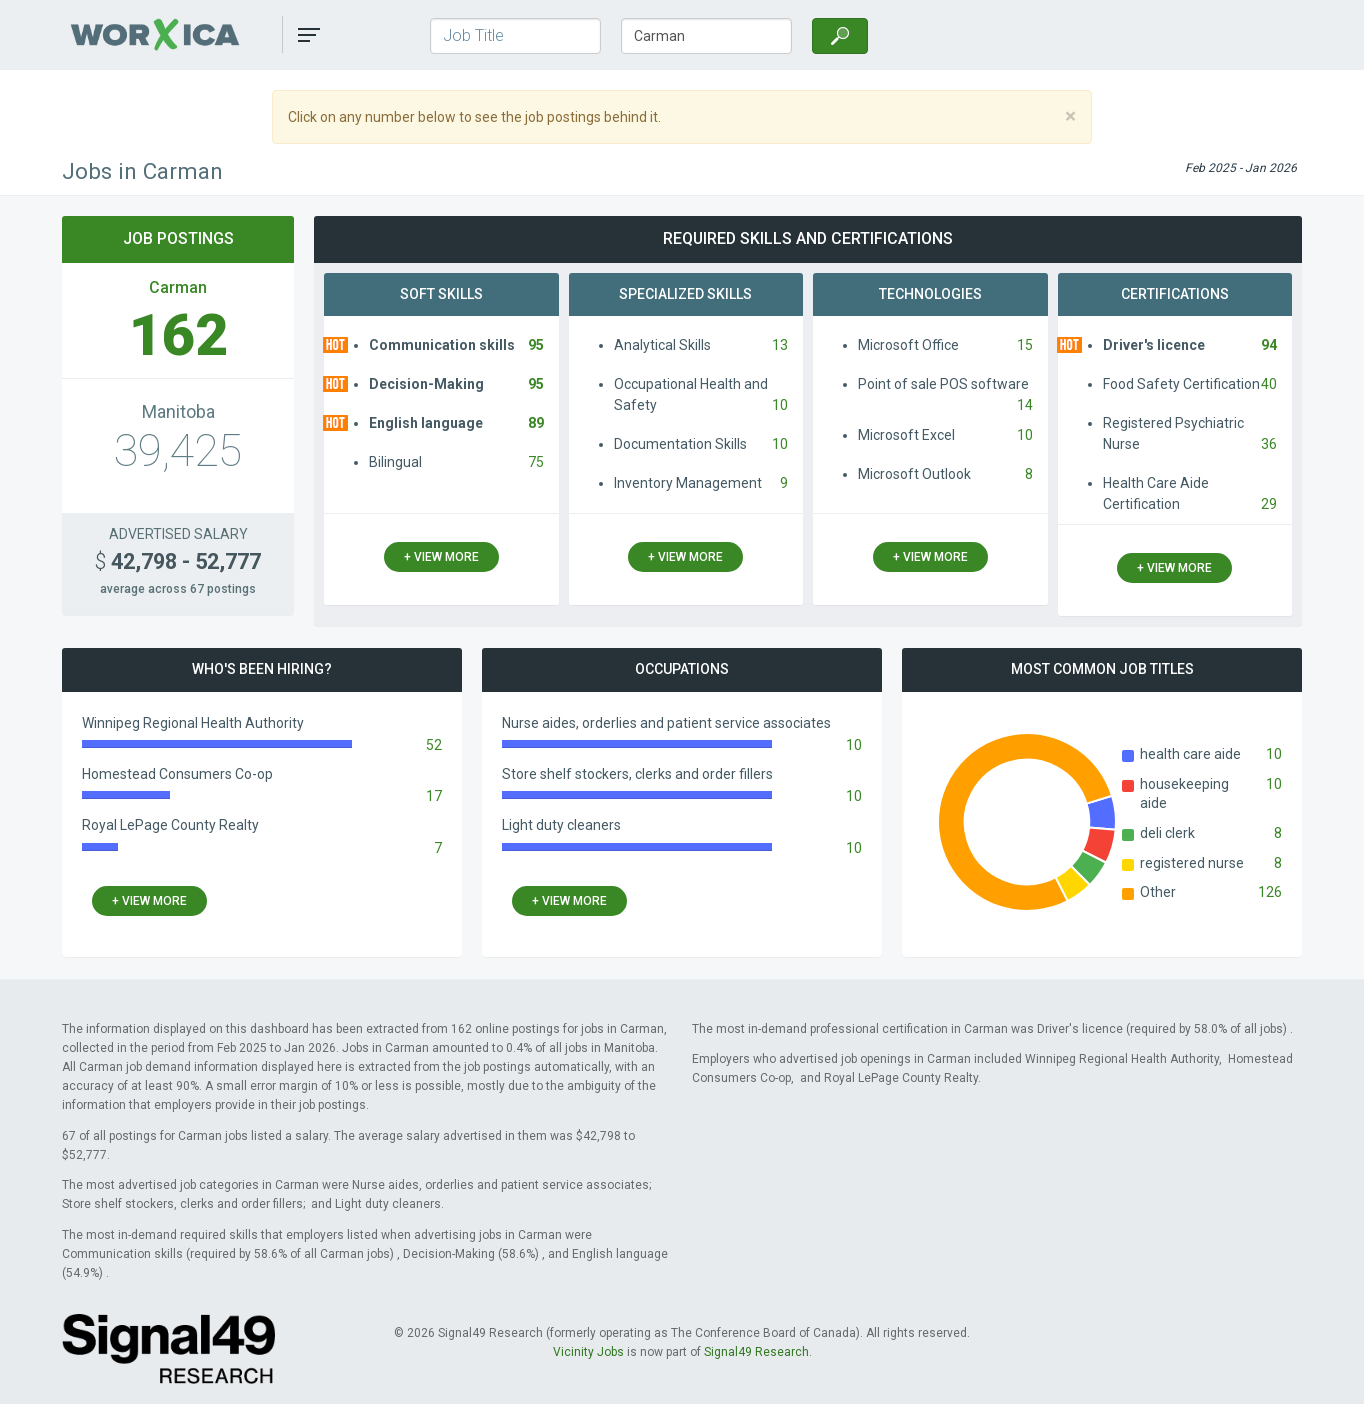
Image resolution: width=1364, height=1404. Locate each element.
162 (178, 336)
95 (536, 345)
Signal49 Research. (758, 1352)
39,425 (178, 451)
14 (1025, 405)
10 (780, 405)
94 (1269, 345)
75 (536, 462)
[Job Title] (515, 36)
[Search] (840, 36)
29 (1269, 504)
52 (434, 745)
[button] (309, 35)
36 (1269, 444)
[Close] (1070, 116)
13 (780, 345)
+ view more (441, 557)
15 (1025, 345)
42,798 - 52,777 (178, 561)
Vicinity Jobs (588, 1352)
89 (536, 423)
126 (1270, 892)
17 (434, 796)
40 (1269, 384)
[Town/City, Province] (706, 36)
